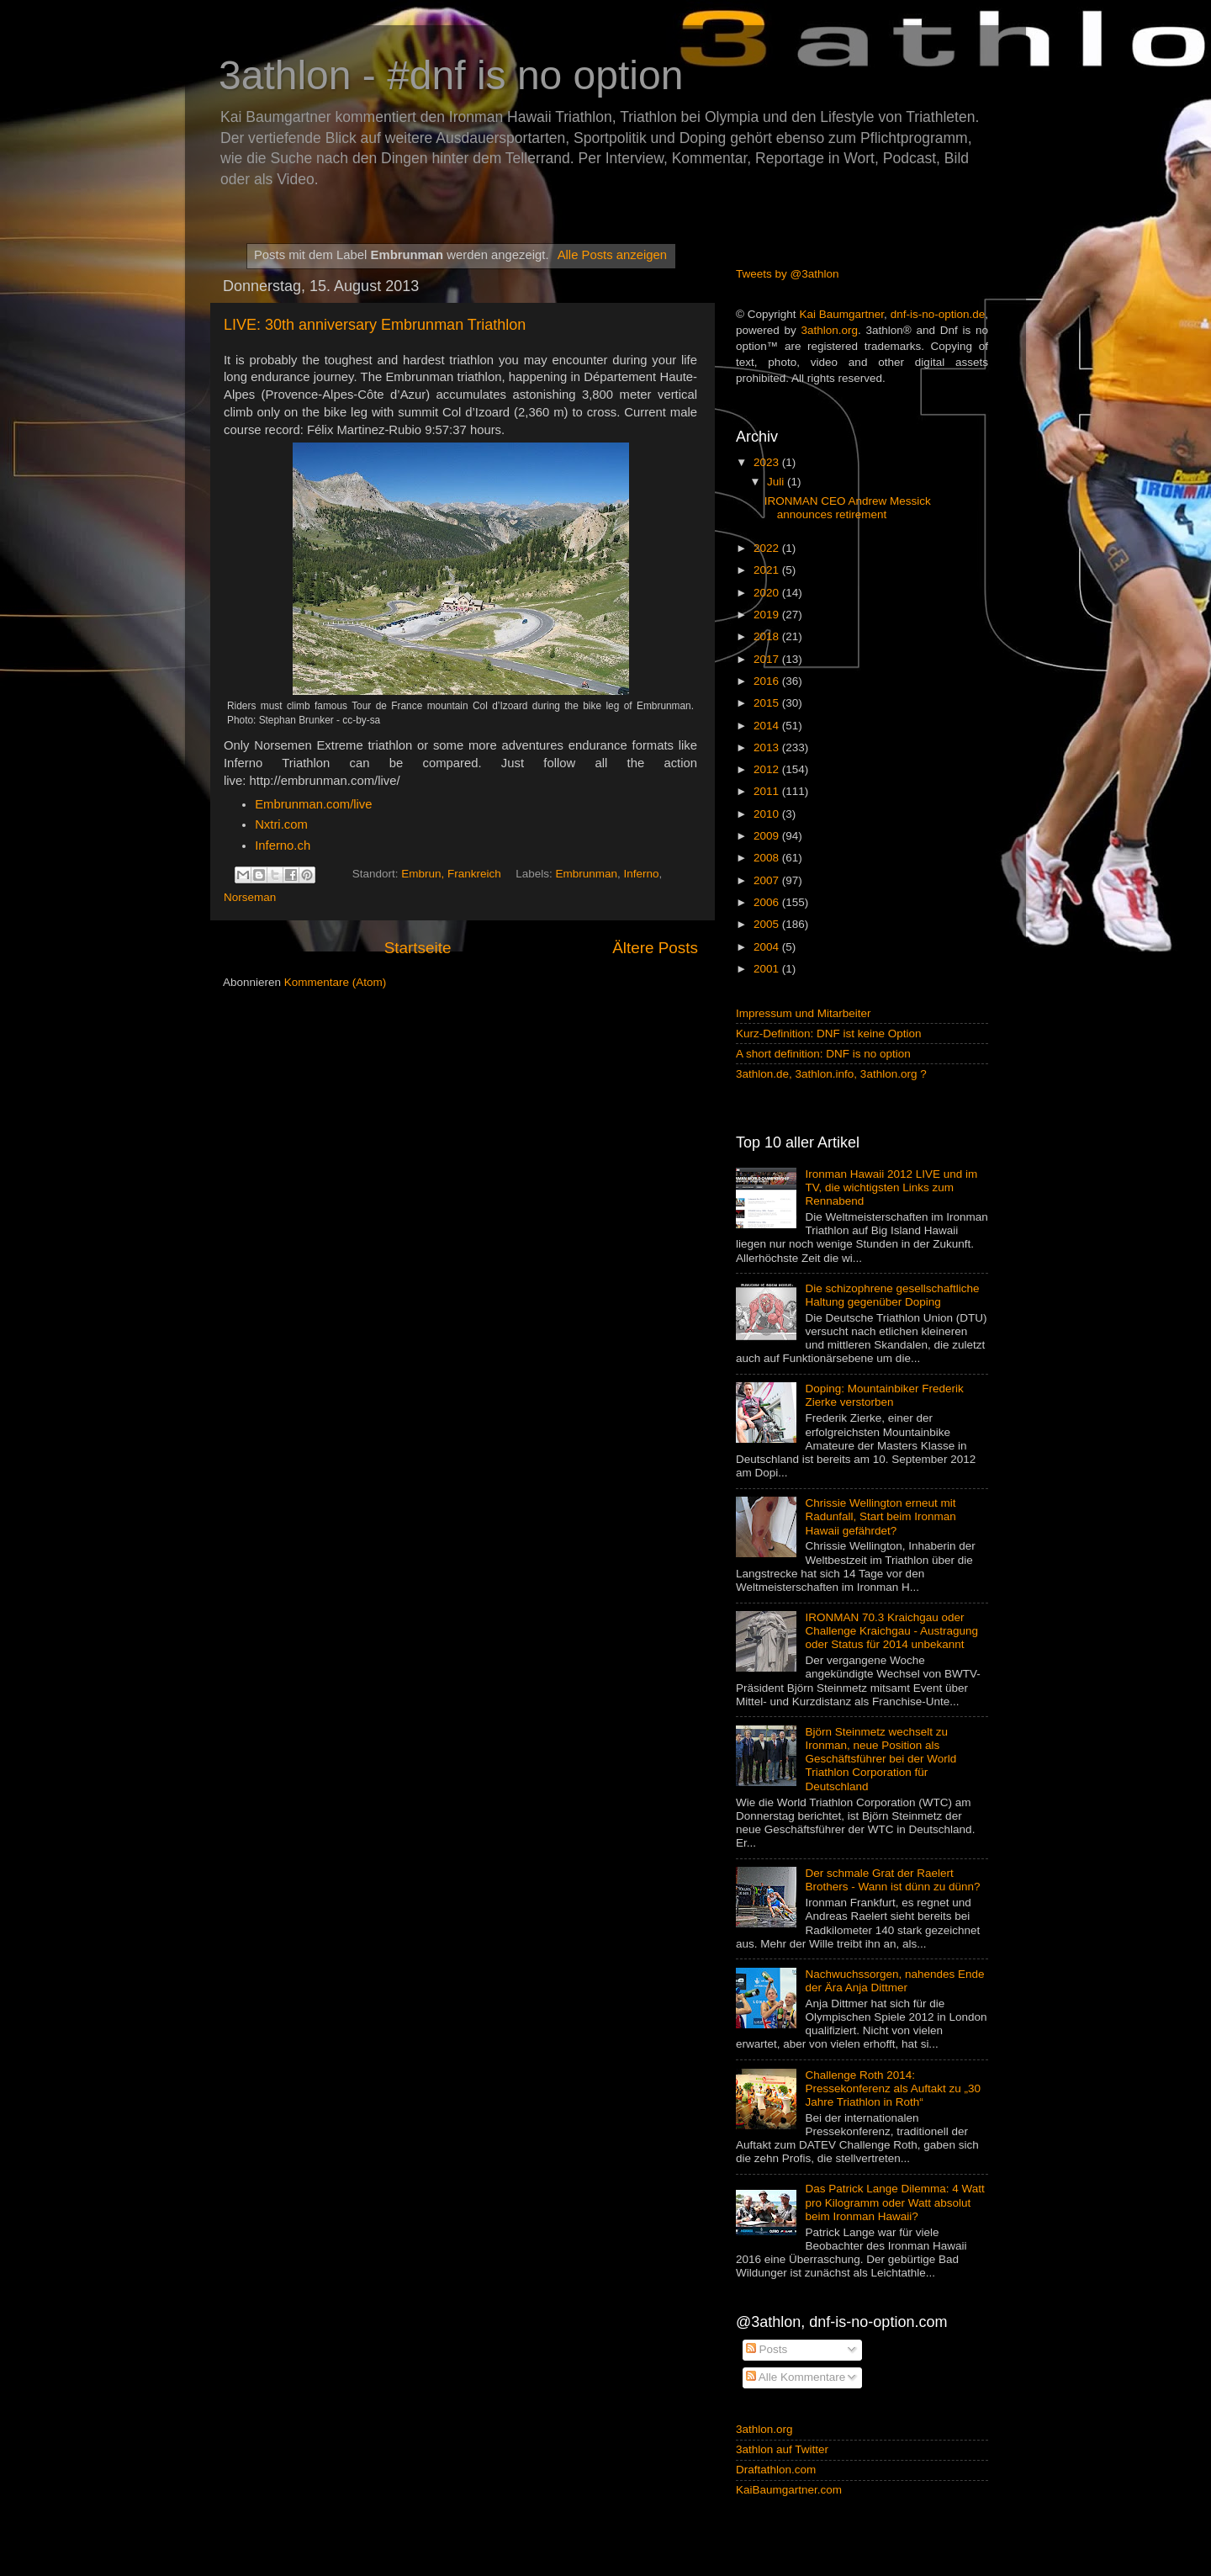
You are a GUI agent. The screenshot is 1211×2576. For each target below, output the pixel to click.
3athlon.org (830, 330)
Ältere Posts (655, 948)
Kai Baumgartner (841, 314)
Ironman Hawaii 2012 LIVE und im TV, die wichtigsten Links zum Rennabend (891, 1187)
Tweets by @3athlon (787, 274)
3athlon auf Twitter (782, 2449)
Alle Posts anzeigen (612, 255)
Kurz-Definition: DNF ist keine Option (829, 1033)
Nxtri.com (281, 824)
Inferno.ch (282, 845)
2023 (768, 462)
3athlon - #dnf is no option (451, 75)
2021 (768, 570)
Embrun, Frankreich (451, 873)
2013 (768, 747)
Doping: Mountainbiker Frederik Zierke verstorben (884, 1395)
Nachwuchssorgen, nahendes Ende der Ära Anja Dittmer (894, 1981)
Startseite (418, 948)
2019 (768, 614)
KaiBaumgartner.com (789, 2489)
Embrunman (586, 873)
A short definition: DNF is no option (823, 1053)
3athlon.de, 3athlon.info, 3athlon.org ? (831, 1074)
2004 (768, 947)
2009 (768, 836)
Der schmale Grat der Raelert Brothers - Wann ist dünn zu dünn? (892, 1880)
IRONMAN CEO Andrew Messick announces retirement (847, 508)
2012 (768, 769)
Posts (767, 2349)
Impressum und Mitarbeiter (803, 1013)
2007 (768, 880)
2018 (768, 636)
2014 (768, 725)
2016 (768, 681)
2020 (768, 592)
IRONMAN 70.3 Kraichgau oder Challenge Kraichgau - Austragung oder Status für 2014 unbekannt (891, 1631)
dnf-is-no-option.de (938, 314)
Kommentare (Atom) (335, 982)
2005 (768, 924)
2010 (768, 814)
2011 (768, 791)
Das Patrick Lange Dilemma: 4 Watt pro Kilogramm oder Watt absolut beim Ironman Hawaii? (894, 2202)
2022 (768, 548)
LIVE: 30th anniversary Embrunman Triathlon (375, 324)
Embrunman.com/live (313, 804)
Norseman (250, 897)
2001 (768, 968)
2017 (768, 659)
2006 (768, 902)
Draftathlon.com (776, 2469)
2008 (768, 857)
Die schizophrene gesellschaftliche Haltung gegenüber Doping (892, 1295)
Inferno (640, 873)
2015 (768, 703)
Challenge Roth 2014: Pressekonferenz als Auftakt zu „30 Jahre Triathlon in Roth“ (893, 2088)
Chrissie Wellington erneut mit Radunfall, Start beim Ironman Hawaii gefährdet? (880, 1516)
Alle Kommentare (796, 2377)
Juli (777, 481)
